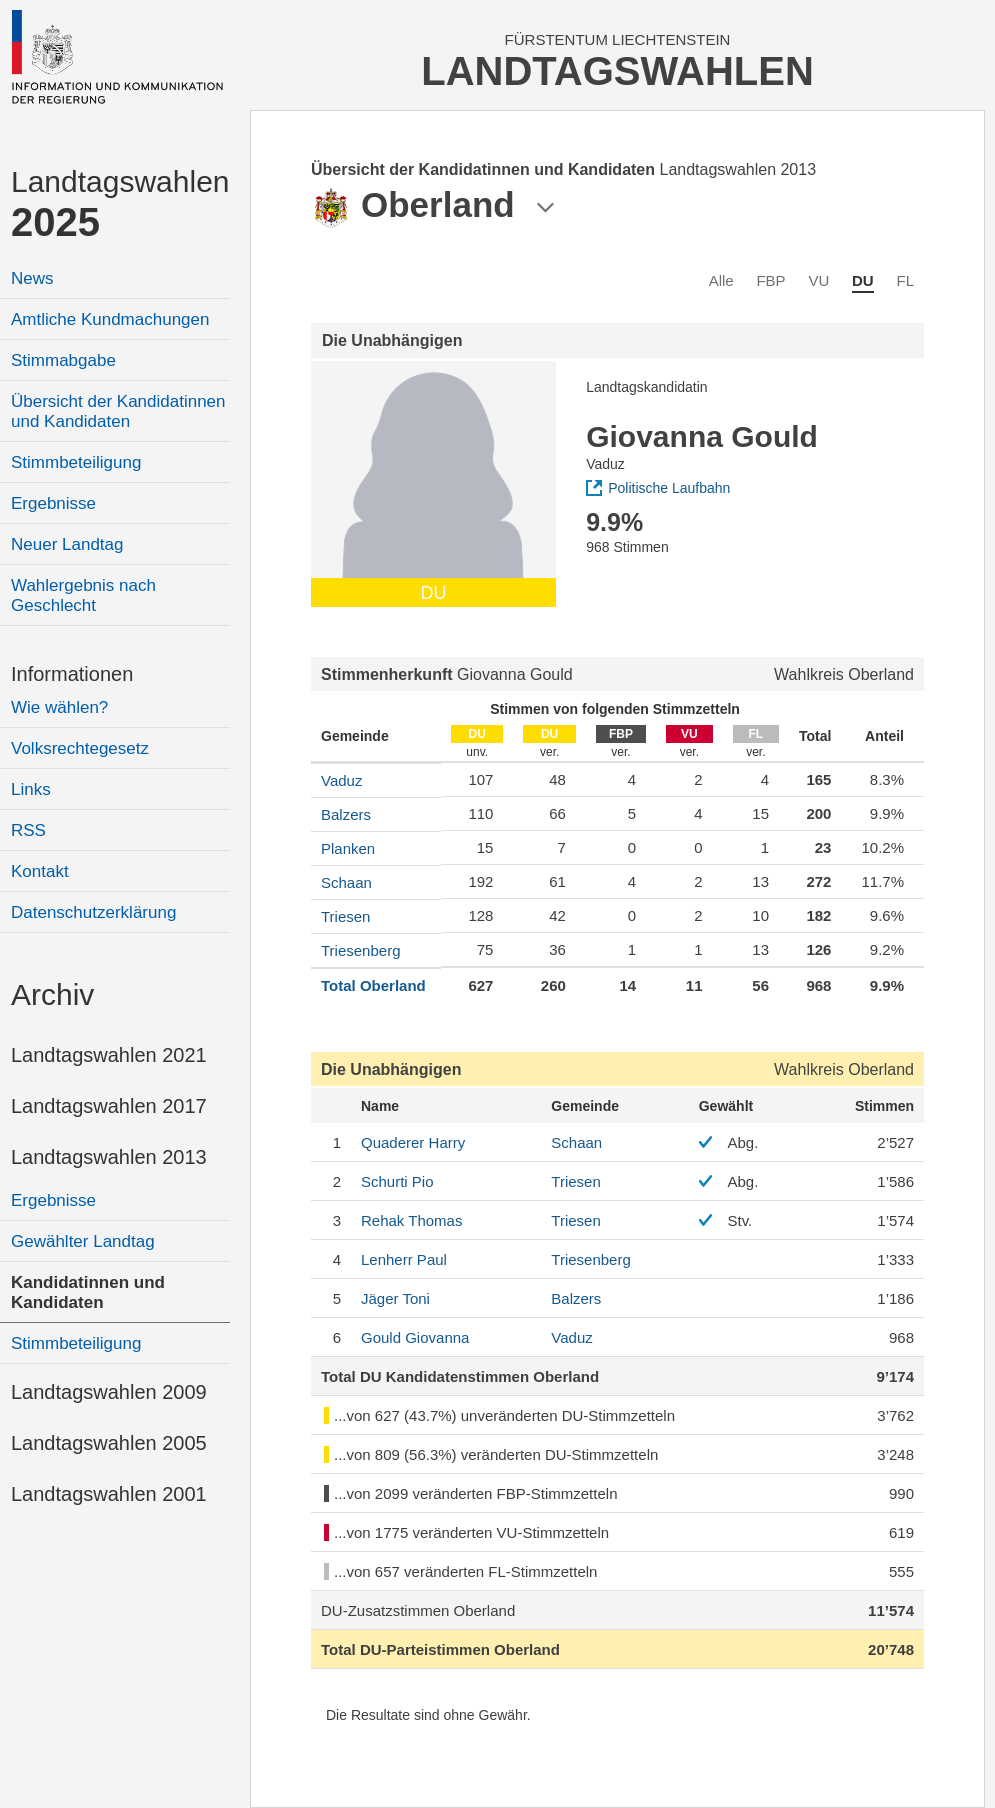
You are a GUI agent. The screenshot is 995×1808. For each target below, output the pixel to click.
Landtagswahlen (120, 204)
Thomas (411, 1220)
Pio (397, 1181)
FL (905, 280)
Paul (404, 1259)
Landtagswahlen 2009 (109, 1392)
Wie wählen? (59, 707)
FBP (770, 280)
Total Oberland (373, 985)
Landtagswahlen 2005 (109, 1443)
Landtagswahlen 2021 (109, 1055)
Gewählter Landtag (83, 1241)
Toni (395, 1298)
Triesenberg (360, 950)
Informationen (72, 674)
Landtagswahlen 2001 (109, 1494)
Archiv (52, 994)
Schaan (346, 882)
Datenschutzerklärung (93, 912)
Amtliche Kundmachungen (110, 319)
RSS (28, 830)
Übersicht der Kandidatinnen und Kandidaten (118, 411)
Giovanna (415, 1337)
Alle (721, 280)
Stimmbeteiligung (76, 462)
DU (863, 280)
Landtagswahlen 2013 (109, 1157)
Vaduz (341, 780)
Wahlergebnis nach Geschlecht (83, 595)
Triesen (345, 916)
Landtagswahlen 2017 (109, 1106)
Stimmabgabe (63, 360)
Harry (413, 1142)
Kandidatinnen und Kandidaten (88, 1292)
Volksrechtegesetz (80, 748)
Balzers (346, 814)
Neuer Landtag (67, 544)
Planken (348, 848)
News (32, 278)
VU (818, 280)
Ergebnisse (53, 503)
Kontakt (40, 871)
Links (31, 789)
